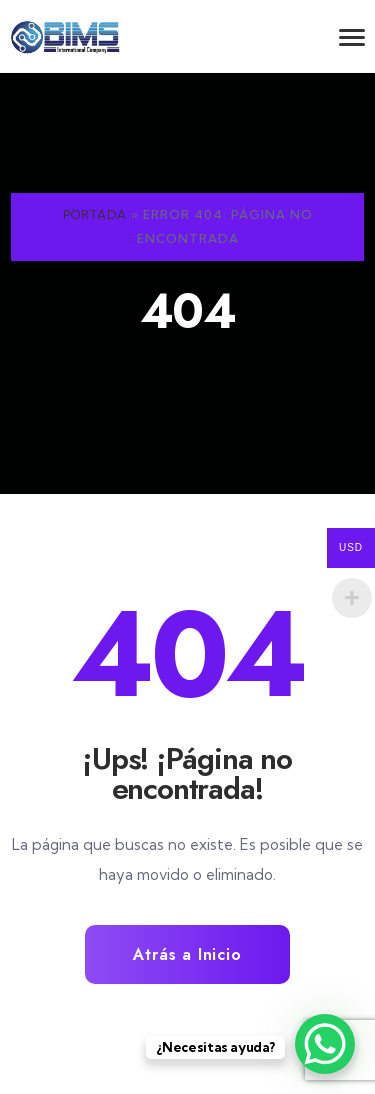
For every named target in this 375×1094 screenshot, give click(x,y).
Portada (95, 214)
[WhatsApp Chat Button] (325, 1044)
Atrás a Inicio (187, 954)
